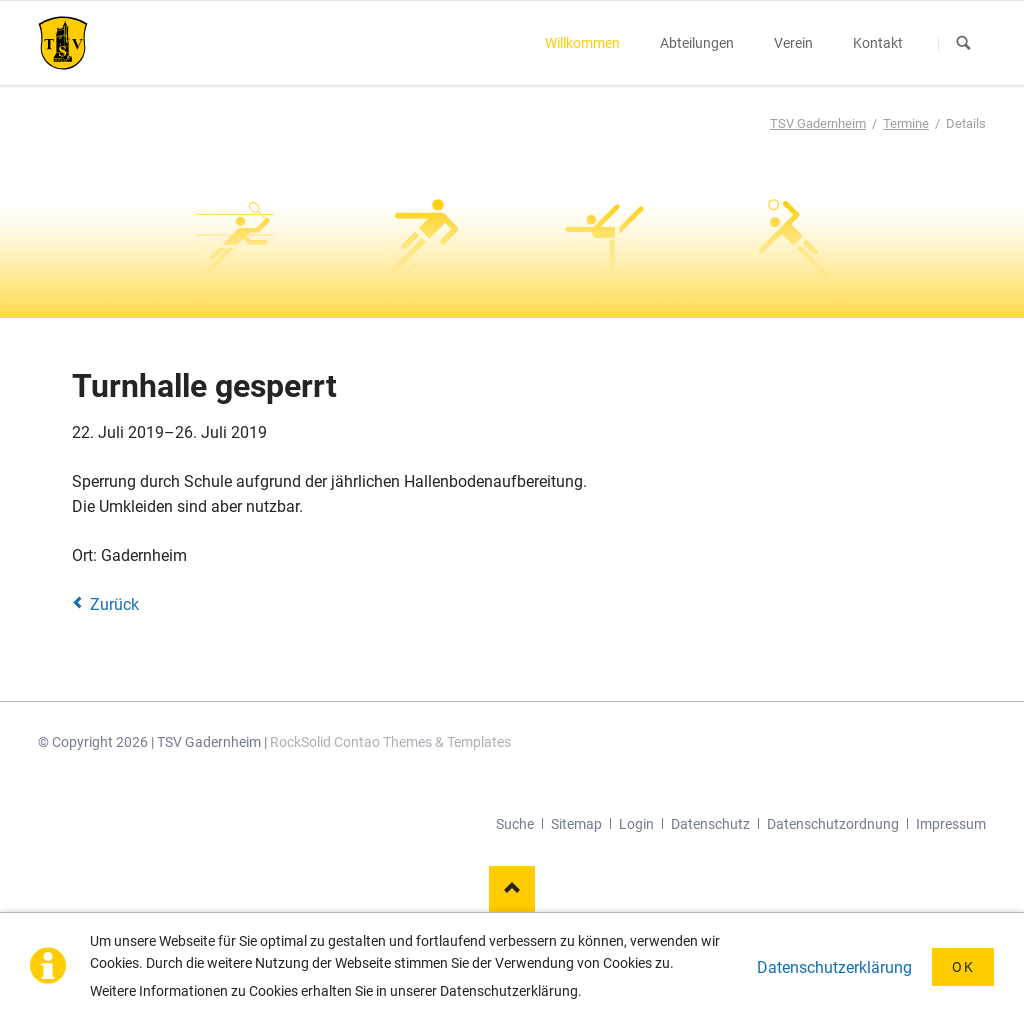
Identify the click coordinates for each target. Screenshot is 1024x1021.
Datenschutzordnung (833, 824)
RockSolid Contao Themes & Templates (390, 742)
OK (963, 967)
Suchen (964, 44)
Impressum (951, 824)
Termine (906, 123)
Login (636, 824)
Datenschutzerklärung (834, 967)
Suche (515, 824)
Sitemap (576, 824)
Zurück (114, 604)
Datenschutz (710, 824)
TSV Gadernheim (818, 123)
